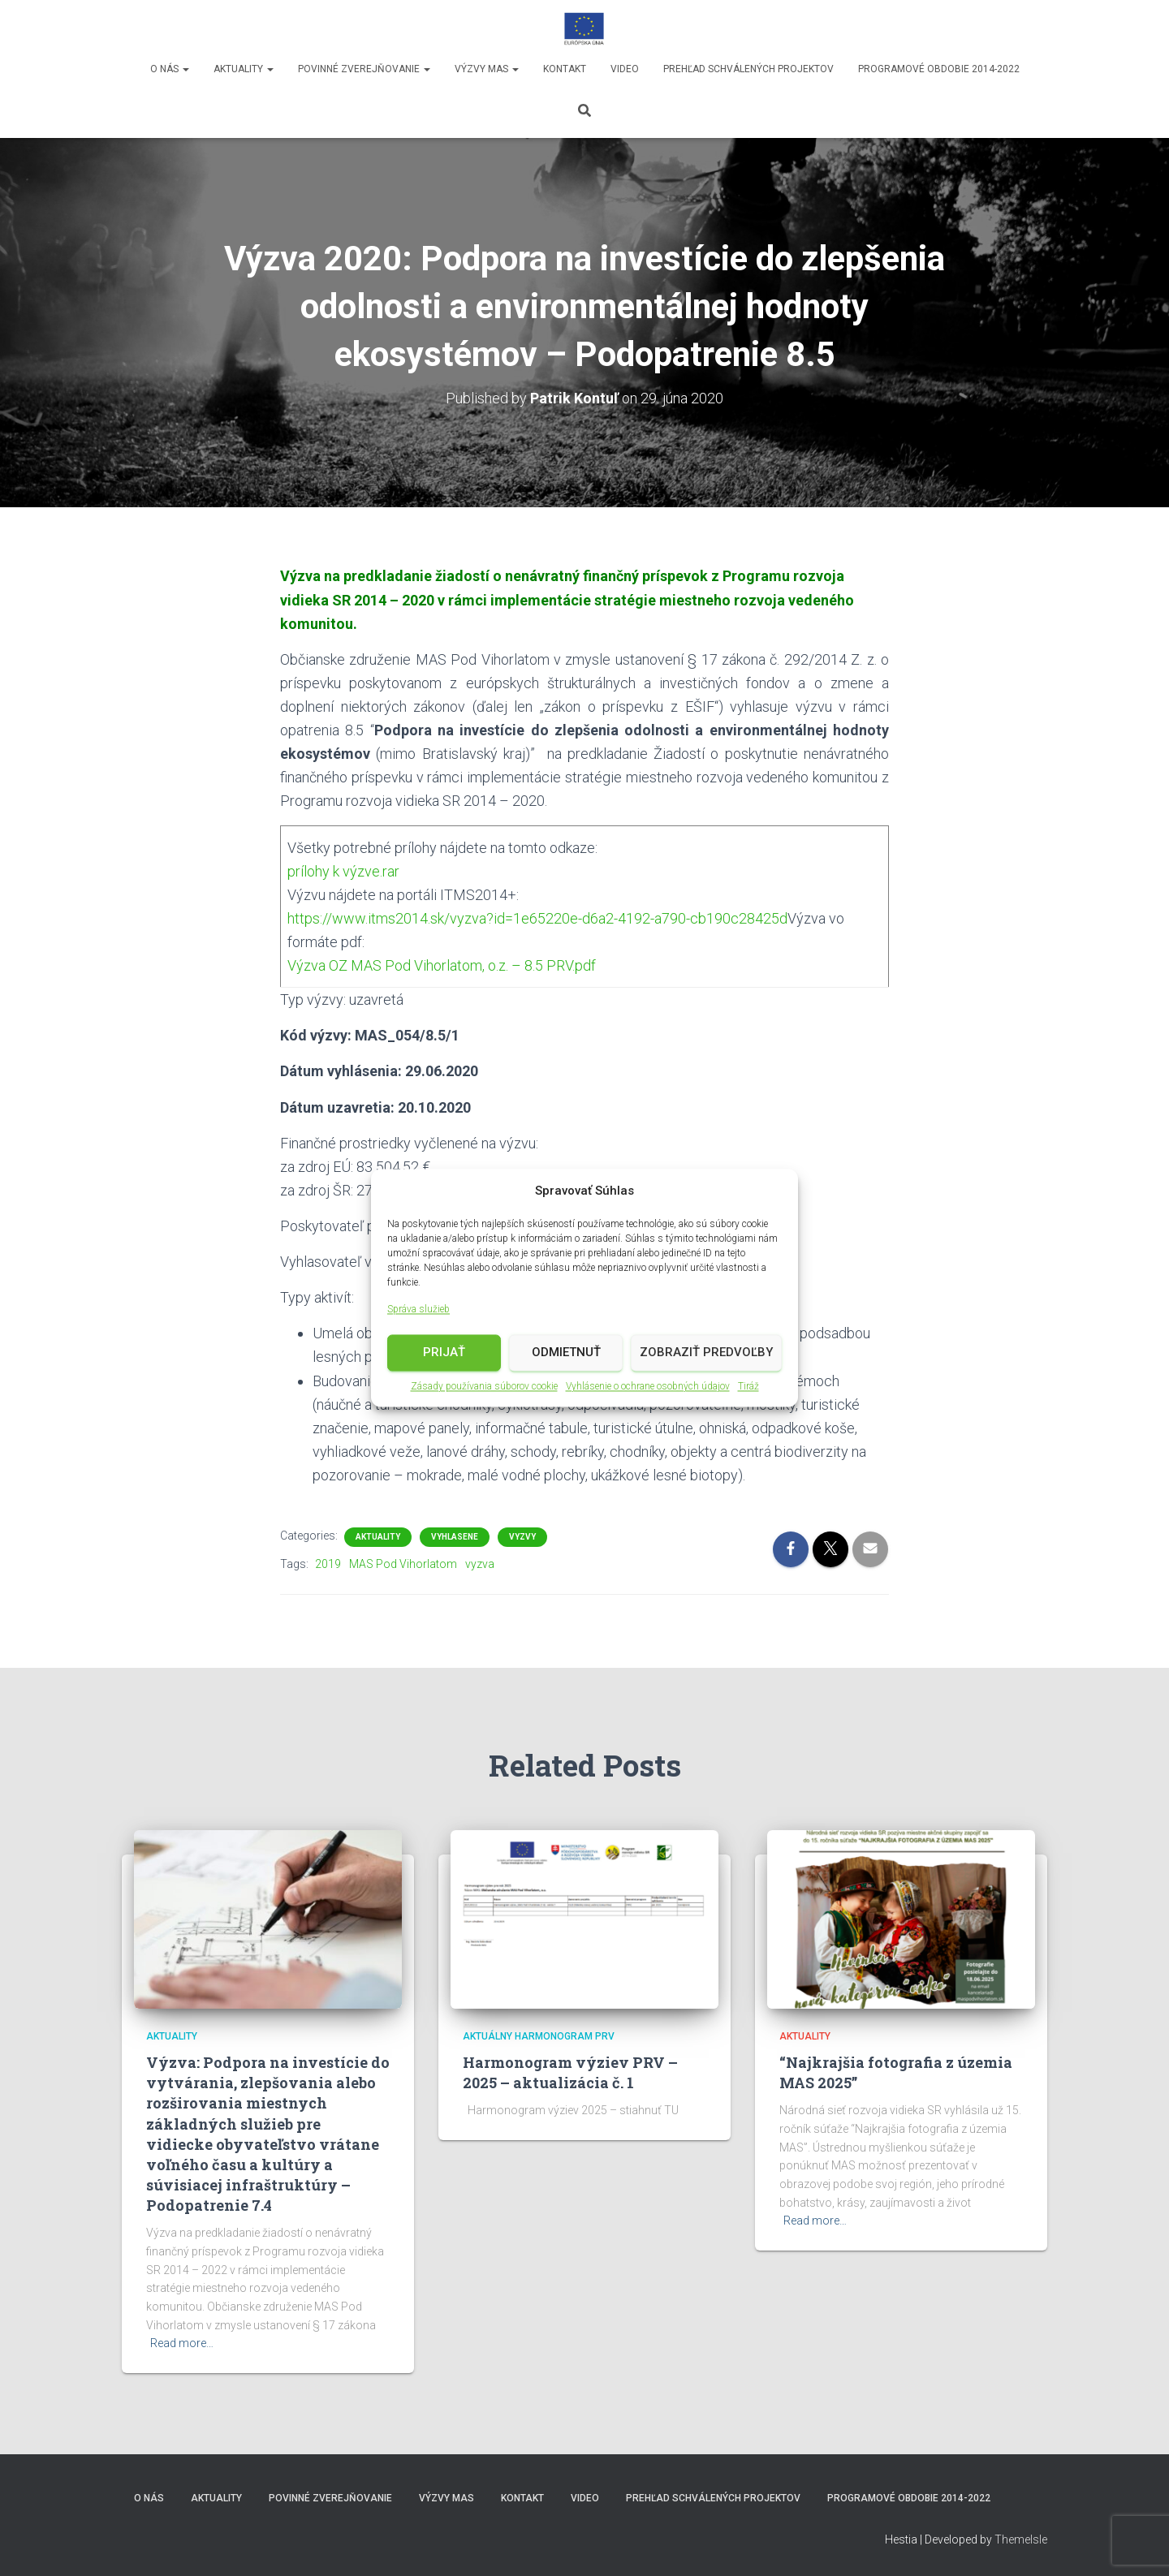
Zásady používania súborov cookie (484, 1387)
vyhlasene (454, 1536)
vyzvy (522, 1536)
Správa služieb (418, 1310)
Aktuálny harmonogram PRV (539, 2036)
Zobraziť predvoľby (706, 1353)
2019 (328, 1563)
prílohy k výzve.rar (343, 871)
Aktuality (244, 69)
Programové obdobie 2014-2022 (939, 69)
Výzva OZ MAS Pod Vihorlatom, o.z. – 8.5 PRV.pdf (441, 965)
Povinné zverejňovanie (364, 69)
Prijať (444, 1353)
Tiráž (748, 1387)
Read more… (182, 2343)
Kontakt (564, 69)
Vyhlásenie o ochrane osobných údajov (648, 1387)
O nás (169, 69)
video (624, 69)
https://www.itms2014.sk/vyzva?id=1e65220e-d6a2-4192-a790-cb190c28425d (537, 918)
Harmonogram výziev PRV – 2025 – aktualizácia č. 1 (570, 2072)
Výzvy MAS (487, 69)
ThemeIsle (1020, 2539)
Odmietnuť (566, 1353)
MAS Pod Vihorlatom (403, 1563)
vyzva (479, 1563)
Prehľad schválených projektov (748, 69)
